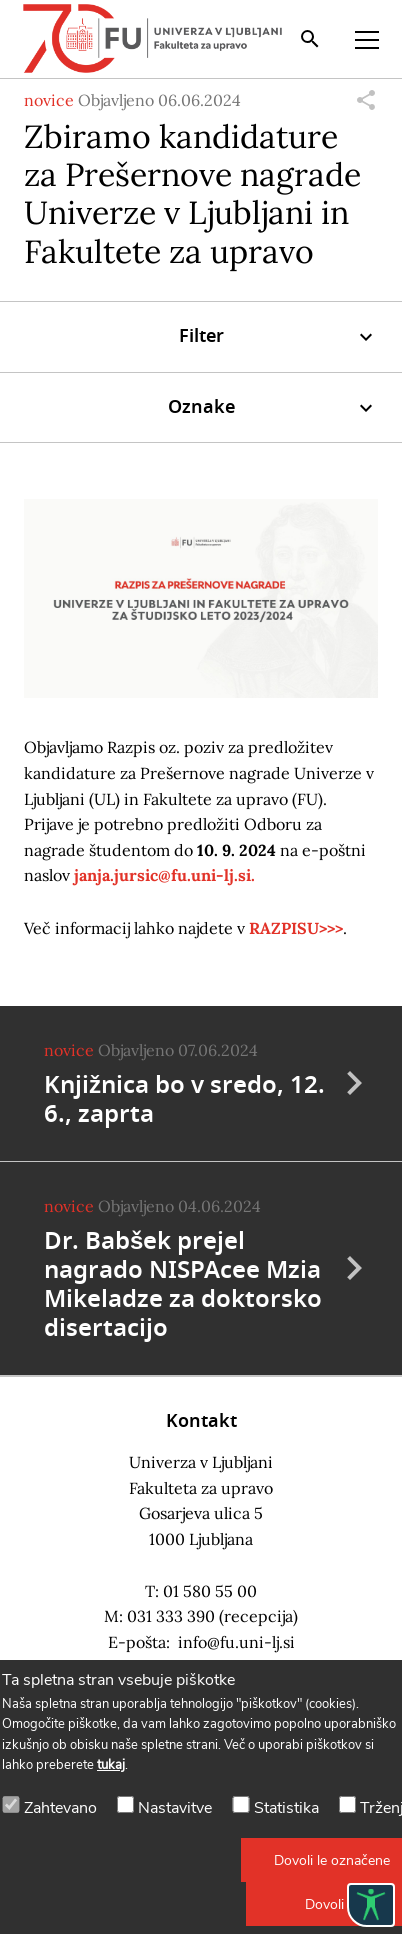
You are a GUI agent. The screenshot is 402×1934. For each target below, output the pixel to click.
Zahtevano (60, 1808)
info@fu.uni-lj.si (236, 1642)
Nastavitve (175, 1808)
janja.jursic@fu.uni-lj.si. (164, 875)
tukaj (111, 1765)
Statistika (286, 1808)
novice (49, 100)
